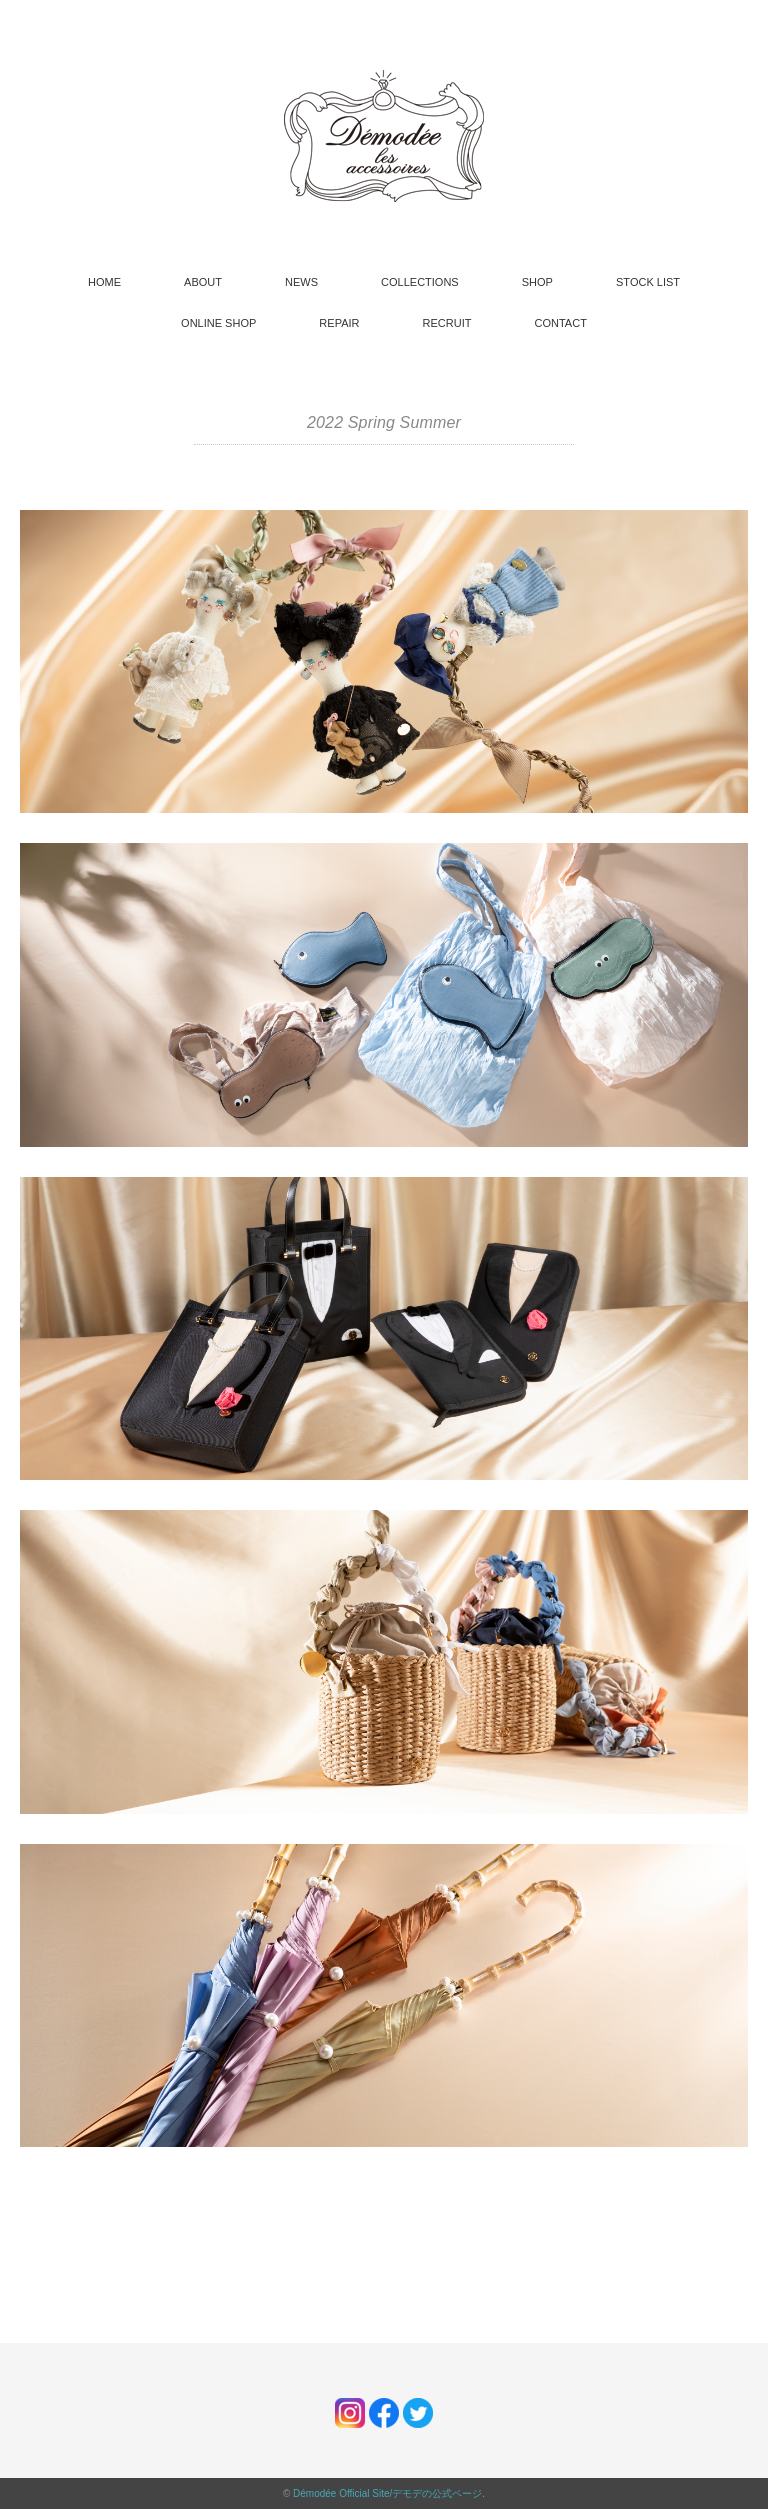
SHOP (537, 282)
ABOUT (203, 282)
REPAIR (339, 323)
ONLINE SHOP (218, 323)
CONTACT (561, 323)
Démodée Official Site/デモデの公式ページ (387, 2493)
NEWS (301, 282)
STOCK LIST (648, 282)
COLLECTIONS (420, 282)
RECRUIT (447, 323)
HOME (104, 282)
